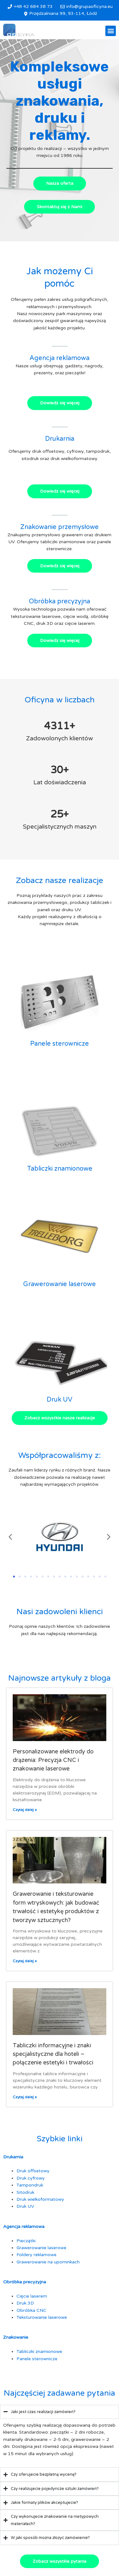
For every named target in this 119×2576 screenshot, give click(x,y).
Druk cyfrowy (31, 2178)
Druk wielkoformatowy (40, 2199)
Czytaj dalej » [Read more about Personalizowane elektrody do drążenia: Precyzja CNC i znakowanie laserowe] (25, 1810)
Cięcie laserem (32, 2296)
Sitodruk (25, 2192)
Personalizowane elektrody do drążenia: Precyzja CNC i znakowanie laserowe (53, 1760)
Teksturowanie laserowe (42, 2317)
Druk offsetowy (33, 2171)
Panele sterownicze (59, 1044)
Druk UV (59, 1399)
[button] (110, 31)
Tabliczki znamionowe (59, 1169)
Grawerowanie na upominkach (48, 2262)
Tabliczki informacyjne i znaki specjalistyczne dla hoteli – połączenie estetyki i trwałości (53, 2054)
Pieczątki (26, 2240)
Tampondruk (30, 2185)
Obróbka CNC (31, 2310)
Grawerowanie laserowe (59, 1284)
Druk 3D (25, 2303)
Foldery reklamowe (36, 2254)
